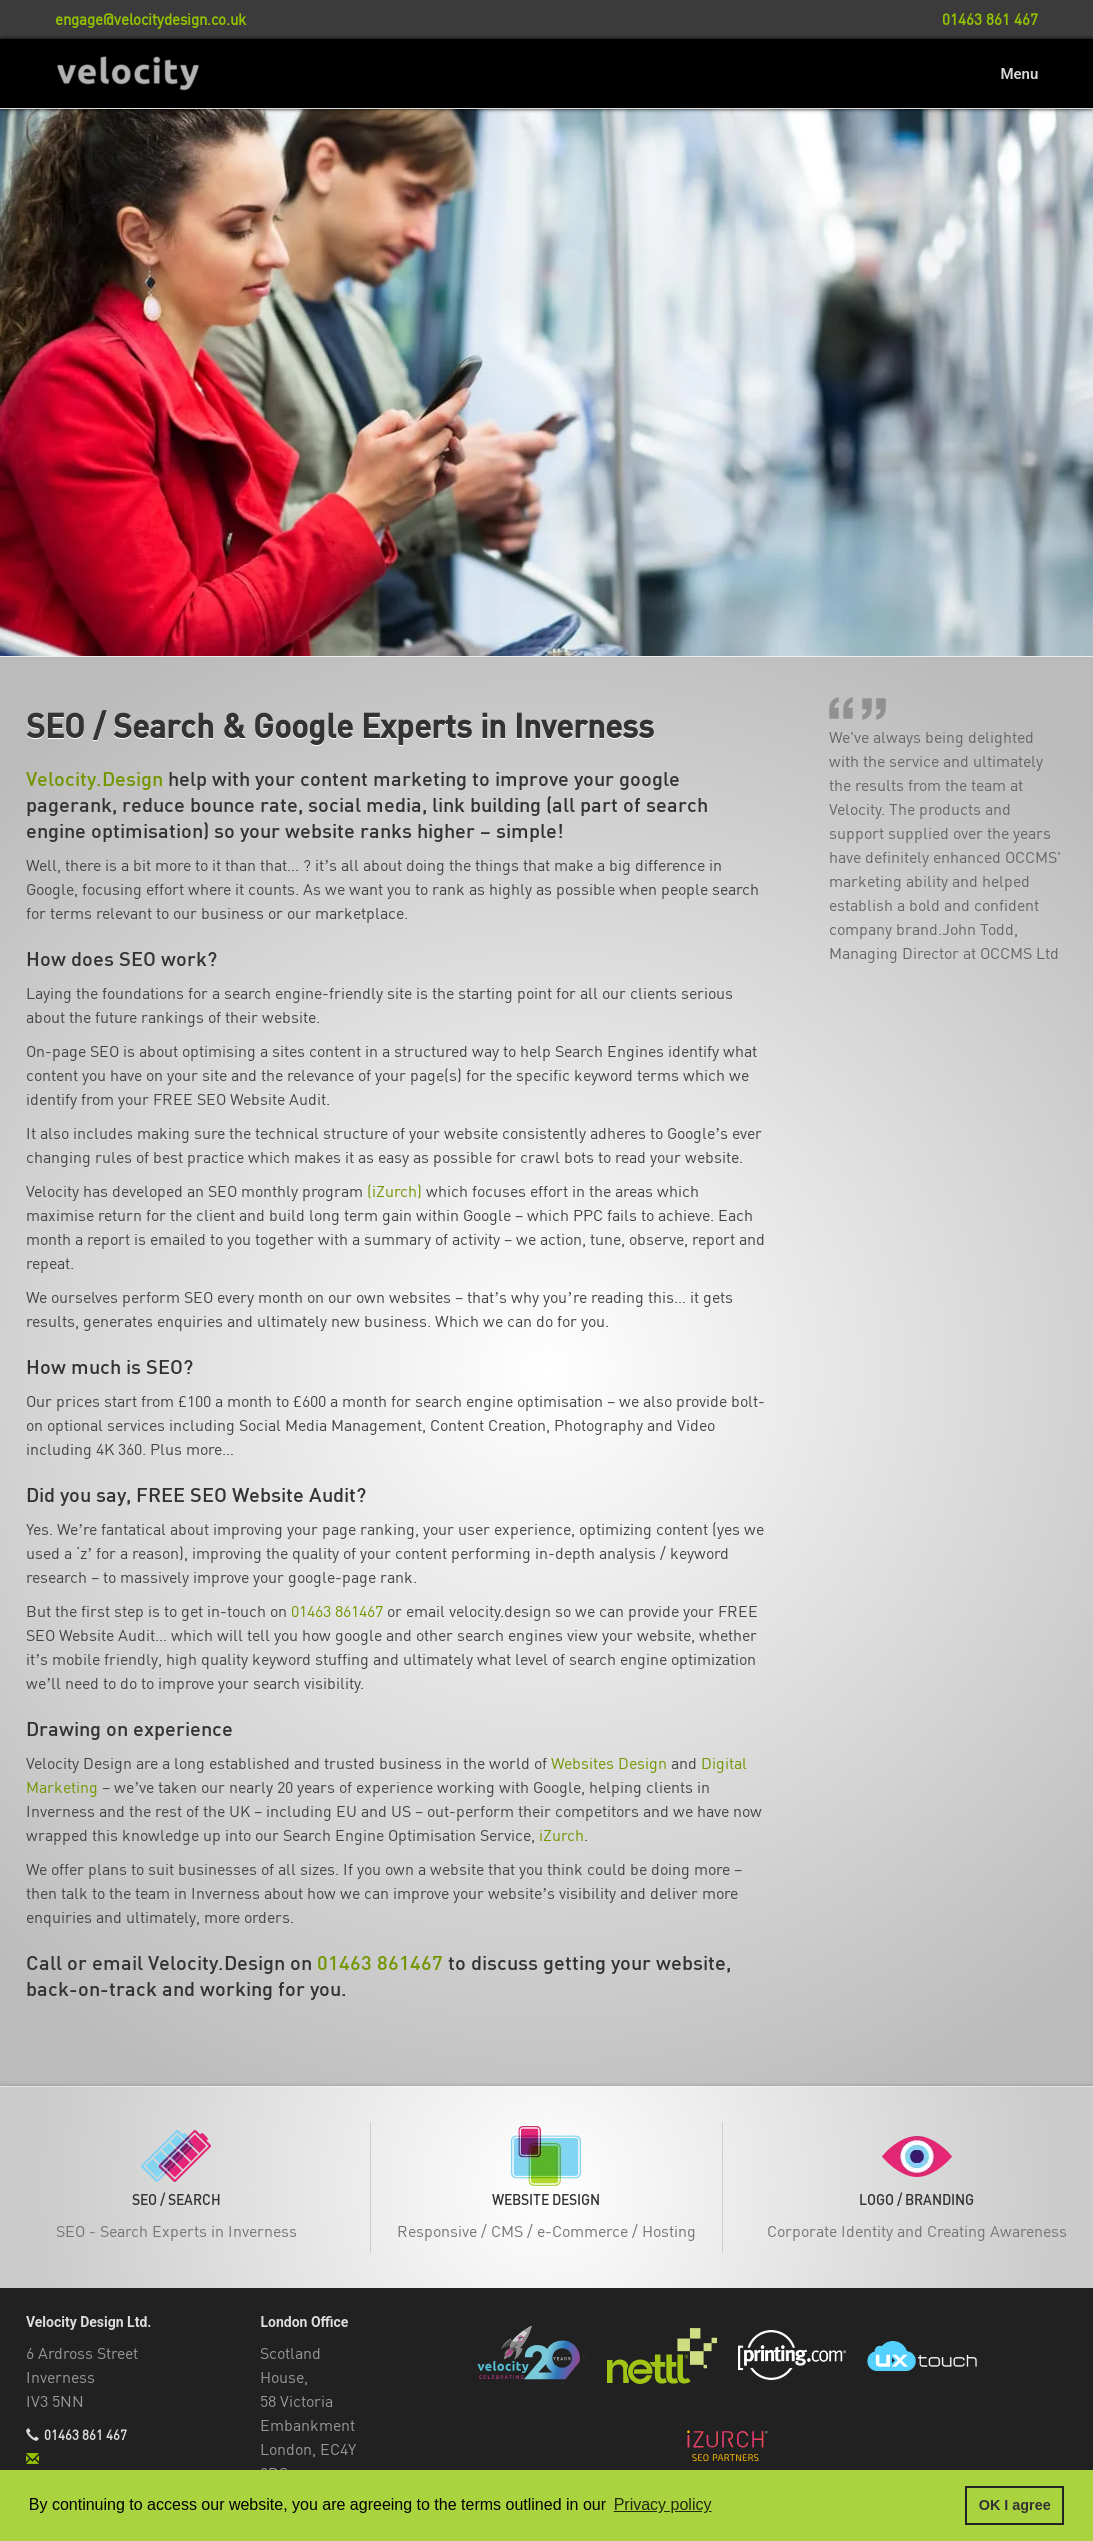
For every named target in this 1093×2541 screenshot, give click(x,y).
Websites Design (609, 1764)
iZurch (561, 1836)
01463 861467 (337, 1612)
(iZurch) (394, 1192)
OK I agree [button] (1015, 2505)
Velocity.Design (94, 779)
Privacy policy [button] (663, 2504)
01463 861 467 (85, 2436)
